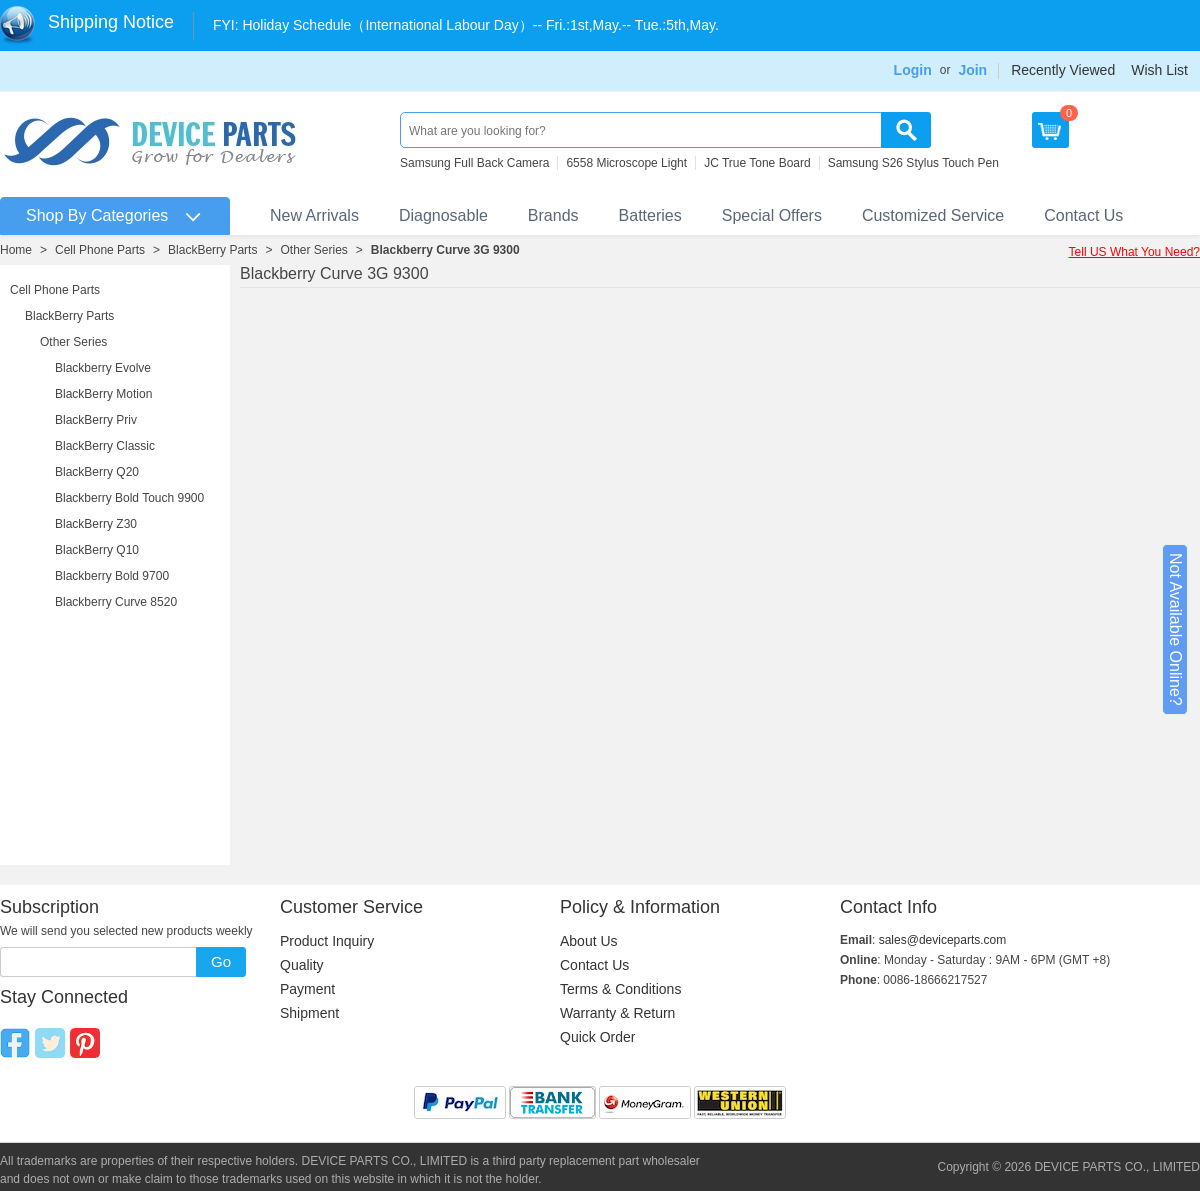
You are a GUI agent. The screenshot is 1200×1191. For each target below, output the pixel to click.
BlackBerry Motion (103, 394)
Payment (307, 989)
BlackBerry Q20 (97, 472)
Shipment (309, 1013)
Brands (553, 215)
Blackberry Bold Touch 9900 (129, 498)
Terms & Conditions (620, 989)
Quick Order (597, 1037)
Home (16, 250)
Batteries (650, 215)
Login (913, 70)
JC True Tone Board (757, 163)
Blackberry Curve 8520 (116, 602)
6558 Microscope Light (626, 163)
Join (972, 70)
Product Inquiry (327, 941)
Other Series (313, 250)
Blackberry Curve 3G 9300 (445, 250)
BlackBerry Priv (96, 420)
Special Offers (772, 215)
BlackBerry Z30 (96, 524)
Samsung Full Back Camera (474, 163)
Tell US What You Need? (1134, 252)
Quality (302, 965)
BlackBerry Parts (212, 250)
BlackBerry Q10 (97, 550)
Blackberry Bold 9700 (112, 576)
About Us (589, 941)
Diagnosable (443, 215)
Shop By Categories (97, 215)
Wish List (1159, 70)
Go (221, 961)
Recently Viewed (1063, 70)
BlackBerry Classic (105, 446)
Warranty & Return (617, 1013)
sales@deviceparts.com (943, 940)
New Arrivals (314, 215)
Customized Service (933, 215)
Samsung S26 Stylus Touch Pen (913, 163)
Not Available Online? (1175, 629)
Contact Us (1083, 215)
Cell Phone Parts (100, 250)
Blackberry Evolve (103, 368)
